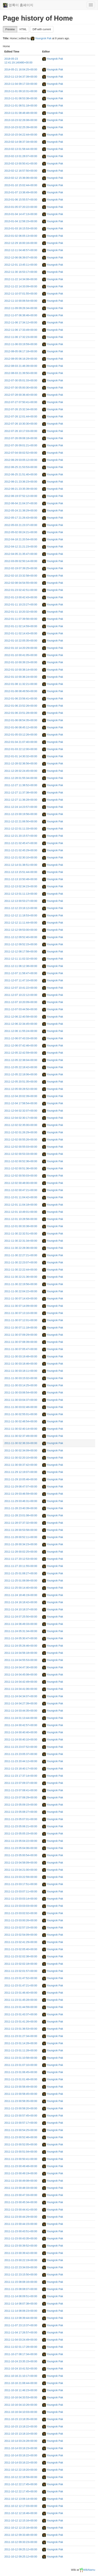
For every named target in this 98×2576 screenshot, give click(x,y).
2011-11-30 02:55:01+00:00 (20, 1414)
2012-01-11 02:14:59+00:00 (20, 626)
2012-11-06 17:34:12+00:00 (20, 322)
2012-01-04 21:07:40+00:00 (20, 741)
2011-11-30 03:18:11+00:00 (20, 1370)
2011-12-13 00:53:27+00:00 (20, 900)
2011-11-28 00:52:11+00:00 (20, 1537)
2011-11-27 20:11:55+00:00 (20, 1565)
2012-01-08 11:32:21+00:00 (20, 683)
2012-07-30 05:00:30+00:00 (20, 387)
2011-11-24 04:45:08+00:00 (20, 1674)
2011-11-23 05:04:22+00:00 (20, 1840)
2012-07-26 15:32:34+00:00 (20, 409)
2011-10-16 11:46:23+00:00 (20, 2390)
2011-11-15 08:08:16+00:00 (20, 2281)
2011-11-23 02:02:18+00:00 (20, 1963)
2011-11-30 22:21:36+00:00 (20, 1276)
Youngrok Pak (41, 38)
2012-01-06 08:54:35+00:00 (20, 720)
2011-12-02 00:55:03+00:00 (20, 1146)
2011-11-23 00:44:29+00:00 (20, 2216)
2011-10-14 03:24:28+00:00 (20, 2440)
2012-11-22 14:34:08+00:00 (20, 279)
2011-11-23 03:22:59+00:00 (20, 1876)
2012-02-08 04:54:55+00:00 (20, 582)
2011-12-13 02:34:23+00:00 (20, 886)
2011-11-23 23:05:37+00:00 (20, 1754)
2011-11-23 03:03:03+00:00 (20, 1905)
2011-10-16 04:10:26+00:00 (20, 2404)
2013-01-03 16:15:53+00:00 (20, 228)
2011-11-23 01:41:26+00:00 (20, 2021)
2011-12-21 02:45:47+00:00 (20, 843)
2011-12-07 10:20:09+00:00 (20, 1002)
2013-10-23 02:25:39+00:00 (20, 127)
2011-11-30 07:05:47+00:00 (20, 1349)
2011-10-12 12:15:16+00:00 (20, 2520)
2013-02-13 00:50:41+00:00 (20, 163)
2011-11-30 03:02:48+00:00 (20, 1407)
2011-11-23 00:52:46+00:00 (20, 2137)
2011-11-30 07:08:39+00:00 (20, 1341)
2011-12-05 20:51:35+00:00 (20, 1081)
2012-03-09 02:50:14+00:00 (20, 561)
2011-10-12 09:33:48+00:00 (20, 2534)
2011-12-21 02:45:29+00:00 (20, 850)
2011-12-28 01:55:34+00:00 (20, 778)
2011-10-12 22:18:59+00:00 (20, 2477)
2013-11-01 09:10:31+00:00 (20, 91)
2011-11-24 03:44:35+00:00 (20, 1710)
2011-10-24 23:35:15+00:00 (20, 2361)
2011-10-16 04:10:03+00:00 (20, 2411)
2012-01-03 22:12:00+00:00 (20, 749)
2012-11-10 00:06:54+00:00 (20, 300)
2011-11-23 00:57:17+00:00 (20, 2122)
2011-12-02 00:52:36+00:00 (20, 1161)
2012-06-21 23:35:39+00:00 (20, 488)
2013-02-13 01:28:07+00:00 (20, 156)
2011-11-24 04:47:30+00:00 (20, 1667)
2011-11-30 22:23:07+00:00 (20, 1262)
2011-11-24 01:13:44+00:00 (20, 1717)
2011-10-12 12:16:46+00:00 (20, 2513)
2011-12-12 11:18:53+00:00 (20, 915)
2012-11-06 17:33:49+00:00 (20, 329)
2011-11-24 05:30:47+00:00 (20, 1638)
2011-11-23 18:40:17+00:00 (20, 1768)
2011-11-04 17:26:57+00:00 (20, 2332)
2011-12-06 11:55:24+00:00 (20, 1030)
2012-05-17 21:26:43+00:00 (20, 517)
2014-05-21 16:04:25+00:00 (20, 69)
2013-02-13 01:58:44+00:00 (20, 148)
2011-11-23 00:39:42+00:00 (20, 2252)
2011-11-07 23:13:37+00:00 (20, 2325)
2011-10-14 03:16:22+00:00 (20, 2455)
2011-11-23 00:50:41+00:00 (20, 2158)
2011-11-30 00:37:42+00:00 (20, 1464)
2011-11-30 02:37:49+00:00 (20, 1435)
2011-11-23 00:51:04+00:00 (20, 2151)
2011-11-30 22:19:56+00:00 (20, 1284)
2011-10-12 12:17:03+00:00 (20, 2505)
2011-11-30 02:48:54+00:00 (20, 1421)
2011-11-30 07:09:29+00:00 (20, 1334)
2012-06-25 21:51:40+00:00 (20, 474)
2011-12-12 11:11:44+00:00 (20, 922)
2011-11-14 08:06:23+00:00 (20, 2310)
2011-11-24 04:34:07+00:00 (20, 1696)
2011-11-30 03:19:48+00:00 (20, 1356)
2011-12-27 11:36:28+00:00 (20, 799)
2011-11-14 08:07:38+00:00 (20, 2303)
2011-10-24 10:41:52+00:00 (20, 2368)
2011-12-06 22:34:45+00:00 (20, 1023)
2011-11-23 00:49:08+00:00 (20, 2180)
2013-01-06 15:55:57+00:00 (20, 199)
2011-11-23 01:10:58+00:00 (20, 2057)
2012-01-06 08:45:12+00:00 (20, 727)
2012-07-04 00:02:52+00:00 (20, 452)
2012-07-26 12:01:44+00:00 (20, 416)
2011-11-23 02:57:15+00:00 (20, 1927)
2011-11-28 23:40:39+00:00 (20, 1508)
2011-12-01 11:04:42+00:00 (20, 1197)
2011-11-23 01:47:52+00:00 (20, 1978)
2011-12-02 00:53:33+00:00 (20, 1153)
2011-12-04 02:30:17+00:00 (20, 1117)
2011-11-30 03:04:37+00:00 (20, 1399)
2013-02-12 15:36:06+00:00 (20, 177)
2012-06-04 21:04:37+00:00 (20, 503)
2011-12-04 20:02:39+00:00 (20, 1096)
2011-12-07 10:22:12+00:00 (20, 994)
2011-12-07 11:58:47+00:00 (20, 973)
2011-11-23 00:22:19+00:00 (20, 2260)
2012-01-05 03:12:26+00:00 (20, 734)
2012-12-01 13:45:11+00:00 (20, 264)
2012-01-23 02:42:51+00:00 (20, 589)
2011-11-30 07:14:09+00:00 (20, 1305)
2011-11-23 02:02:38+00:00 (20, 1956)
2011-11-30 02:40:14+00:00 (20, 1428)
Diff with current (42, 29)
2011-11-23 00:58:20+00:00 (20, 2108)
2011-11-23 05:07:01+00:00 (20, 1819)
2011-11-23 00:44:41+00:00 (20, 2209)
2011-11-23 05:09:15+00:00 (20, 1804)
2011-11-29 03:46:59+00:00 (20, 1493)
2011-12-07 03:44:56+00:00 (20, 1009)
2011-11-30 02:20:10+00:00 (20, 1457)
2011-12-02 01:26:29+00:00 (20, 1132)
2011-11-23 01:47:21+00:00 (20, 1985)
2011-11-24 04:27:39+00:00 (20, 1703)
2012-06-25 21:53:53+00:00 (20, 467)
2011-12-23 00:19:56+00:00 (20, 814)
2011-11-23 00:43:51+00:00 (20, 2231)
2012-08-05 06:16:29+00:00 (20, 358)
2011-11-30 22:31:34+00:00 (20, 1240)
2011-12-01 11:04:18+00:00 (20, 1204)
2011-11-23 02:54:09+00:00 (20, 1934)
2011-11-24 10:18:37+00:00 (20, 1609)
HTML (23, 29)
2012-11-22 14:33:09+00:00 (20, 286)
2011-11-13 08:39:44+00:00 (20, 2317)
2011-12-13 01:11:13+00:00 (20, 893)
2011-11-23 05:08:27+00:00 (20, 1811)
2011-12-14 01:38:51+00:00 (20, 864)
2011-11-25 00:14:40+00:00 (20, 1587)
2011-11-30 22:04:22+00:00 (20, 1291)
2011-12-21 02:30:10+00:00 (20, 857)
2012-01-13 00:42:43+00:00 (20, 597)
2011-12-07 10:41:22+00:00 (20, 987)
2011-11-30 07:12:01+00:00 (20, 1320)
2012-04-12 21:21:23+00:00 (20, 546)
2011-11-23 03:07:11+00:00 (20, 1891)
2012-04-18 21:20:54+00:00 (20, 539)
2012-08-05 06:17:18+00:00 (20, 351)
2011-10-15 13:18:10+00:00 (20, 2433)
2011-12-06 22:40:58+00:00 (20, 1016)
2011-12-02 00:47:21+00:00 (20, 1190)
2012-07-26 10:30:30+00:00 (20, 423)
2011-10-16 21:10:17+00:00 (20, 2375)
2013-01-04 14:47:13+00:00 (20, 214)
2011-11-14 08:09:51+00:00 (20, 2296)
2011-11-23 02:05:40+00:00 (20, 1949)
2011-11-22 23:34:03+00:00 (20, 2267)
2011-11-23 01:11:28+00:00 (20, 2050)
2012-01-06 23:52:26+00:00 (20, 705)
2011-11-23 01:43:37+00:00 (20, 2014)
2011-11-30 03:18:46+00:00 (20, 1363)
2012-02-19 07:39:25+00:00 (20, 568)
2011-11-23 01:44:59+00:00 (20, 2007)
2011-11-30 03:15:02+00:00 (20, 1378)
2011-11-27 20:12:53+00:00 (20, 1558)
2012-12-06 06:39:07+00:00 (20, 257)
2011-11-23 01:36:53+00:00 (20, 2028)
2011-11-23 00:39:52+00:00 (20, 2245)
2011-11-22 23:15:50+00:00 (20, 2274)
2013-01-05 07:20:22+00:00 (20, 206)
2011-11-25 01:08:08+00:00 (20, 1580)
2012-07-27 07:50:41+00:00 (20, 402)
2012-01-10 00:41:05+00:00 (20, 655)
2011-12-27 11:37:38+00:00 (20, 792)
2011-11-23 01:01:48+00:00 (20, 2079)
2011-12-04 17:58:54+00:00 (20, 1103)
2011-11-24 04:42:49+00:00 (20, 1681)
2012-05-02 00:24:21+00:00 (20, 532)
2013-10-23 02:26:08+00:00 (20, 120)
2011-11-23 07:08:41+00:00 (20, 1790)
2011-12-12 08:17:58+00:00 (20, 951)
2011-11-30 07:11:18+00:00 (20, 1327)
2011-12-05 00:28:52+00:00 (20, 1088)
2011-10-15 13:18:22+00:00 (20, 2426)
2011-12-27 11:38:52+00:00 (20, 785)
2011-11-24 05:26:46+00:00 (20, 1645)
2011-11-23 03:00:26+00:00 (20, 1920)
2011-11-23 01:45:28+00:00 (20, 1999)
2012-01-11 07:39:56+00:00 (20, 618)
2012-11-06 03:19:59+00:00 (20, 344)
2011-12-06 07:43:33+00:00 (20, 1038)
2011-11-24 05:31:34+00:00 (20, 1631)
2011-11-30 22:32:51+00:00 (20, 1233)
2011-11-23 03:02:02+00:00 (20, 1913)
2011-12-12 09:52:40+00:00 (20, 937)
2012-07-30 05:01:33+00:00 (20, 380)
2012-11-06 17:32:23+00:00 (20, 336)
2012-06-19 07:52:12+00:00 (20, 495)
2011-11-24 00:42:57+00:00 (20, 1725)
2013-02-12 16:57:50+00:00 (20, 170)
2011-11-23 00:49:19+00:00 (20, 2173)
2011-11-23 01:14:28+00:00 (20, 2043)
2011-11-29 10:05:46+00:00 (20, 1479)
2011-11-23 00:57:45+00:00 (20, 2115)
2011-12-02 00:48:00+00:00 (20, 1182)
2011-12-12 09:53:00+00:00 (20, 929)
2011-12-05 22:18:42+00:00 (20, 1067)
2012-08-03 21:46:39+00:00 (20, 365)
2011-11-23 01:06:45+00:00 (20, 2072)
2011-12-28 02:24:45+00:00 (20, 770)
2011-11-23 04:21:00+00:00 (20, 1869)
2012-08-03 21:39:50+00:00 (20, 373)
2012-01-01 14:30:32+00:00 (20, 756)
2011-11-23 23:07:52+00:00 (20, 1746)
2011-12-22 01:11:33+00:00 (20, 828)
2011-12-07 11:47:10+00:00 (20, 980)
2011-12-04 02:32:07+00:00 (20, 1110)
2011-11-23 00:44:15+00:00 (20, 2223)
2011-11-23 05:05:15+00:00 (20, 1833)
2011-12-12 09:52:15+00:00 (20, 944)
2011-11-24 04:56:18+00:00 (20, 1652)
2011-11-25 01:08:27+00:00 (20, 1573)
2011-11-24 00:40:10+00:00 (20, 1739)
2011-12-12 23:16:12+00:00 (20, 908)
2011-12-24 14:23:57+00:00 (20, 806)
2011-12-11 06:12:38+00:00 (20, 966)
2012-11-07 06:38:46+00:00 (20, 315)
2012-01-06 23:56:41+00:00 (20, 698)
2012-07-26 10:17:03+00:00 (20, 431)
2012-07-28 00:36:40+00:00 (20, 394)
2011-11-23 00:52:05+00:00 (20, 2144)
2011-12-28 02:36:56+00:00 (20, 763)
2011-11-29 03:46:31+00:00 (20, 1501)
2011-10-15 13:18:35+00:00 (20, 2419)
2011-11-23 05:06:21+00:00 (20, 1826)
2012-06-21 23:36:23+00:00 (20, 481)
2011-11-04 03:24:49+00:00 (20, 2339)
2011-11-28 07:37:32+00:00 (20, 1522)
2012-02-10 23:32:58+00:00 (20, 575)
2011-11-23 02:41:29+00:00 (20, 1942)
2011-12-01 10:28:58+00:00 (20, 1219)
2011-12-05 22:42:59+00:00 (20, 1052)
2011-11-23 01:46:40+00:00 (20, 1992)
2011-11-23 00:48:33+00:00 (20, 2187)
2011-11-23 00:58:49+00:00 (20, 2086)
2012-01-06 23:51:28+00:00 (20, 712)
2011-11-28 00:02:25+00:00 (20, 1551)
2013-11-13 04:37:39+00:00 (20, 76)
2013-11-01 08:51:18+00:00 (20, 105)
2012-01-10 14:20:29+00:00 (20, 647)
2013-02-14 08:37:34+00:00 (20, 141)
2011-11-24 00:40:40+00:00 (20, 1732)
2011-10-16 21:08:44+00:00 (20, 2383)
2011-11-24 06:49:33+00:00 (20, 1623)
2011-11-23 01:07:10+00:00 (20, 2064)
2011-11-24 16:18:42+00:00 (20, 1602)
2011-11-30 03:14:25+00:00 (20, 1385)
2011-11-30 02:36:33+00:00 (20, 1443)
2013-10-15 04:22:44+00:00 (20, 134)
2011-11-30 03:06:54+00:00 (20, 1392)
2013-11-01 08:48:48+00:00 (20, 112)
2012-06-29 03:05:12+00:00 (20, 459)
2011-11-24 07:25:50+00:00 (20, 1616)
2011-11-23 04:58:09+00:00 (20, 1862)
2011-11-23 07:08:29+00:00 (20, 1797)
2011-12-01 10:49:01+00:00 (20, 1211)
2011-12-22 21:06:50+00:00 (20, 821)
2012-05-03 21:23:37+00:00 (20, 525)
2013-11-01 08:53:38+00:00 (20, 98)
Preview (10, 29)
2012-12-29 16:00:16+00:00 (20, 242)
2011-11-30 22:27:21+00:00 (20, 1255)
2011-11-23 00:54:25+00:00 (20, 2130)
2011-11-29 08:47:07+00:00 (20, 1486)
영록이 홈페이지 (18, 5)
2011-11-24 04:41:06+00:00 (20, 1688)
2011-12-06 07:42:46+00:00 (20, 1045)
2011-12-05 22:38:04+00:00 (20, 1060)
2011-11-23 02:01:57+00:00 (20, 1970)
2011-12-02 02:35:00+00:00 (20, 1124)
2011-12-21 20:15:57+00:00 (20, 835)
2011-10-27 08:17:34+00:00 (20, 2354)
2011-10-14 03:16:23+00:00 (20, 2448)
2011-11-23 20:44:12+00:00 (20, 1761)
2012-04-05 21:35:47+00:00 (20, 553)
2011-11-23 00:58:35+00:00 (20, 2101)
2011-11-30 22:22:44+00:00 (20, 1269)
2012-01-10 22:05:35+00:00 (20, 640)
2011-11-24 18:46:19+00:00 (20, 1595)
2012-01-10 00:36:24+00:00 (20, 676)
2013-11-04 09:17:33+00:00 (20, 83)
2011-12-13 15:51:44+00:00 (20, 872)
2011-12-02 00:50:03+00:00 (20, 1175)
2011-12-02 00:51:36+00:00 (20, 1168)
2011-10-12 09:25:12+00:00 (20, 2549)
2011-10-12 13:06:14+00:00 (20, 2498)
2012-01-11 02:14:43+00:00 (20, 633)
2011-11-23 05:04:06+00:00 (20, 1848)
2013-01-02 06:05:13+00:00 (20, 235)
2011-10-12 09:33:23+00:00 (20, 2542)
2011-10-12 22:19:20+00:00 (20, 2469)
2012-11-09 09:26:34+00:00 (20, 308)
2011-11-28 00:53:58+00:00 (20, 1529)
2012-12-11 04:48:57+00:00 (20, 250)
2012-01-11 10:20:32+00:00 (20, 611)
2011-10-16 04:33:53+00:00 (20, 2397)
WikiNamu (87, 2569)
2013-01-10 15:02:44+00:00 (20, 185)
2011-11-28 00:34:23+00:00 (20, 1544)
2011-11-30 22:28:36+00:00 (20, 1247)
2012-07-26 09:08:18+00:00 (20, 438)
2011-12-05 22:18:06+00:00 (20, 1074)
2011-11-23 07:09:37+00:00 (20, 1782)
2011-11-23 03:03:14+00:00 (20, 1898)
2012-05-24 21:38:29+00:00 (20, 510)
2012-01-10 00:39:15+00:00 (20, 662)
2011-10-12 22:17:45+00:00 (20, 2484)
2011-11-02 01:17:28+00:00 (20, 2346)
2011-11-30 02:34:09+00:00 (20, 1450)
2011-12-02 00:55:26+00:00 (20, 1139)
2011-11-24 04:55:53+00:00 (20, 1660)
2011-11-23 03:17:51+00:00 (20, 1884)
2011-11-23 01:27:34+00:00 (20, 2036)
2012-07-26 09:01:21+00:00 (20, 445)
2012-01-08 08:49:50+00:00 (20, 691)
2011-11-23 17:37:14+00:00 (20, 1775)
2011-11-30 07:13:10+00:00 (20, 1313)
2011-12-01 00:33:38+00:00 (20, 1226)
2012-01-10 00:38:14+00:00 (20, 669)
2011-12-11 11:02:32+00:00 (20, 958)
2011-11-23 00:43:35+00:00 (20, 2238)
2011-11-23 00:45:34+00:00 (20, 2202)
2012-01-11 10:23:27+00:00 (20, 604)
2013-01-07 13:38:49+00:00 (20, 192)
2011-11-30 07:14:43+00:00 (20, 1298)
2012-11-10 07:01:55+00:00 (20, 293)
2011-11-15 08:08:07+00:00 (20, 2289)
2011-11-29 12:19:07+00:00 (20, 1471)
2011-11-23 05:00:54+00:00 (20, 1855)
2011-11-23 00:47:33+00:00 (20, 2195)
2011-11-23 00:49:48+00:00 (20, 2166)
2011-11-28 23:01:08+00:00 (20, 1515)
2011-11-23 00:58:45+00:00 (20, 2093)
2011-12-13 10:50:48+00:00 (20, 879)
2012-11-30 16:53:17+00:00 (20, 271)
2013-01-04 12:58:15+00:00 (20, 221)
